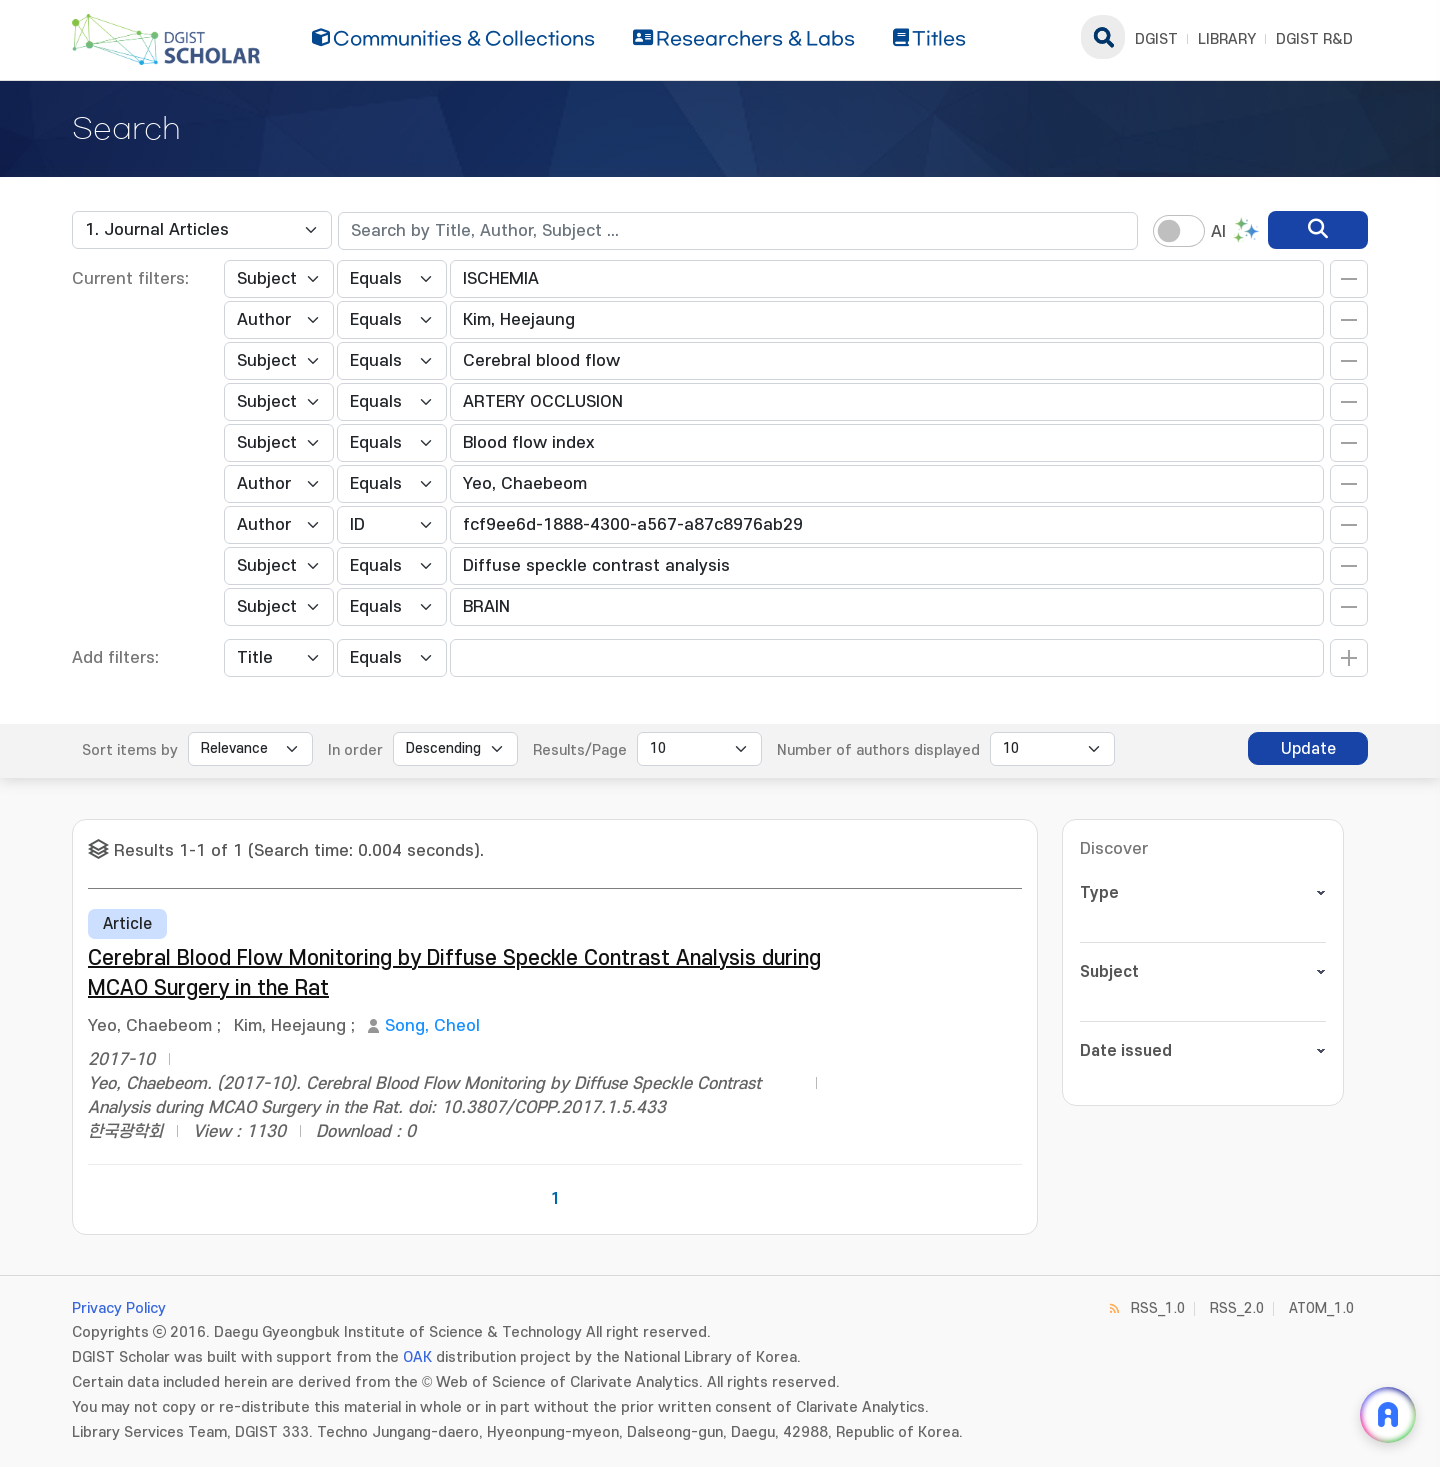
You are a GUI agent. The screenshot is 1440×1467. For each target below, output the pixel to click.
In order (355, 750)
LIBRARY (1227, 39)
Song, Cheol (432, 1026)
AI (1218, 232)
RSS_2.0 (1237, 1308)
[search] (1318, 230)
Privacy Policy (119, 1308)
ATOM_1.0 (1321, 1308)
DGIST (1156, 39)
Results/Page (580, 750)
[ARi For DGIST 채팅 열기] (1388, 1415)
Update (1308, 749)
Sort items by (130, 750)
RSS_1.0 (1158, 1308)
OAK (417, 1357)
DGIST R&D (1314, 39)
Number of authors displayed (878, 750)
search (1103, 37)
